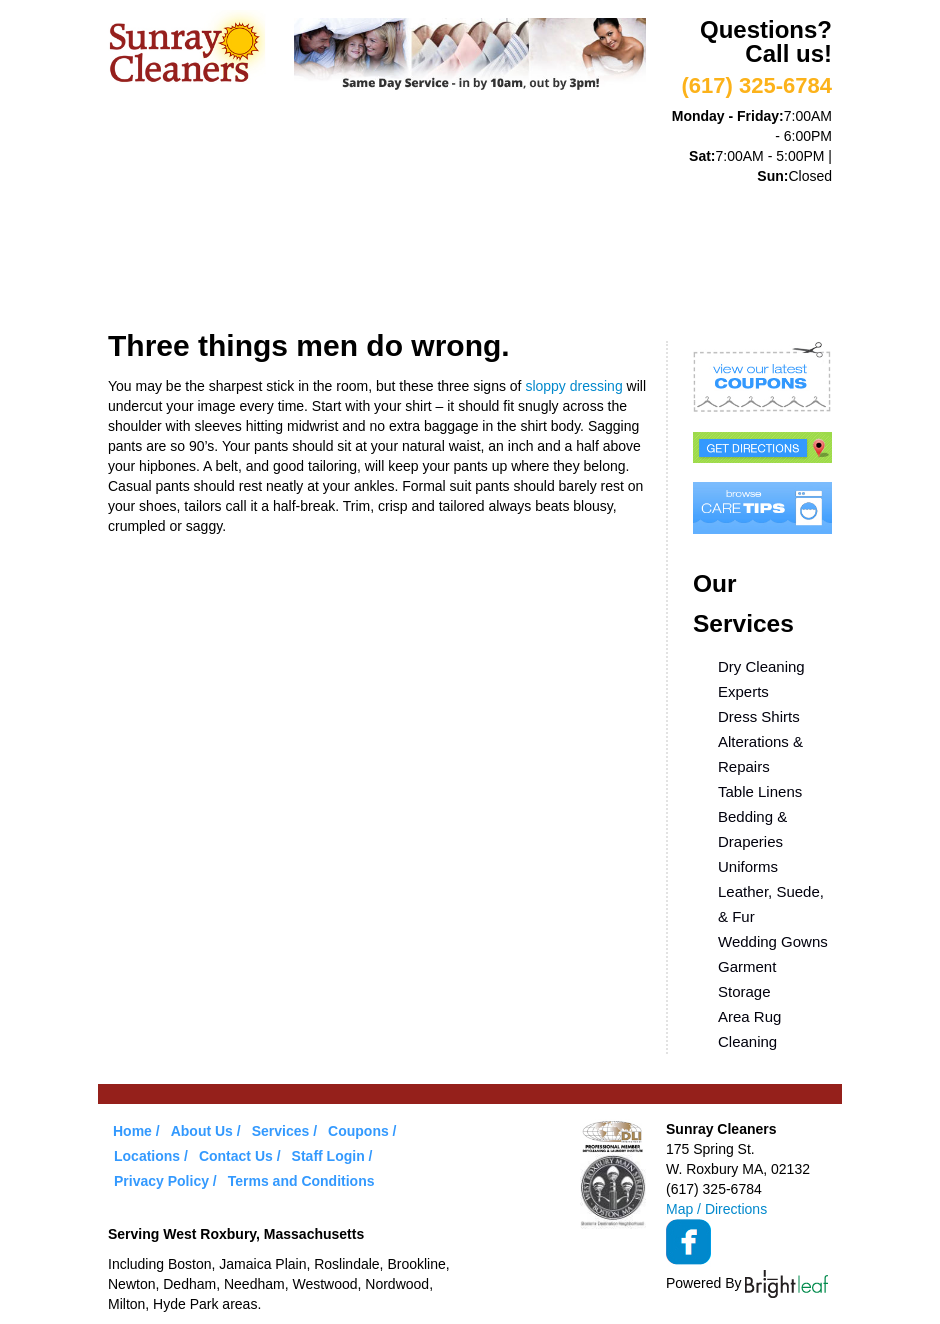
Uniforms (748, 866)
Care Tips (709, 218)
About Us (246, 218)
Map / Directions (716, 1209)
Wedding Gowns (773, 941)
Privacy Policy (161, 1181)
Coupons (596, 218)
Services (358, 218)
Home (149, 218)
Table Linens (760, 791)
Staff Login (328, 1156)
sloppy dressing (573, 386)
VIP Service (477, 218)
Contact (282, 283)
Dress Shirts (759, 716)
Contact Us (236, 1156)
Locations (168, 283)
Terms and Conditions (301, 1181)
